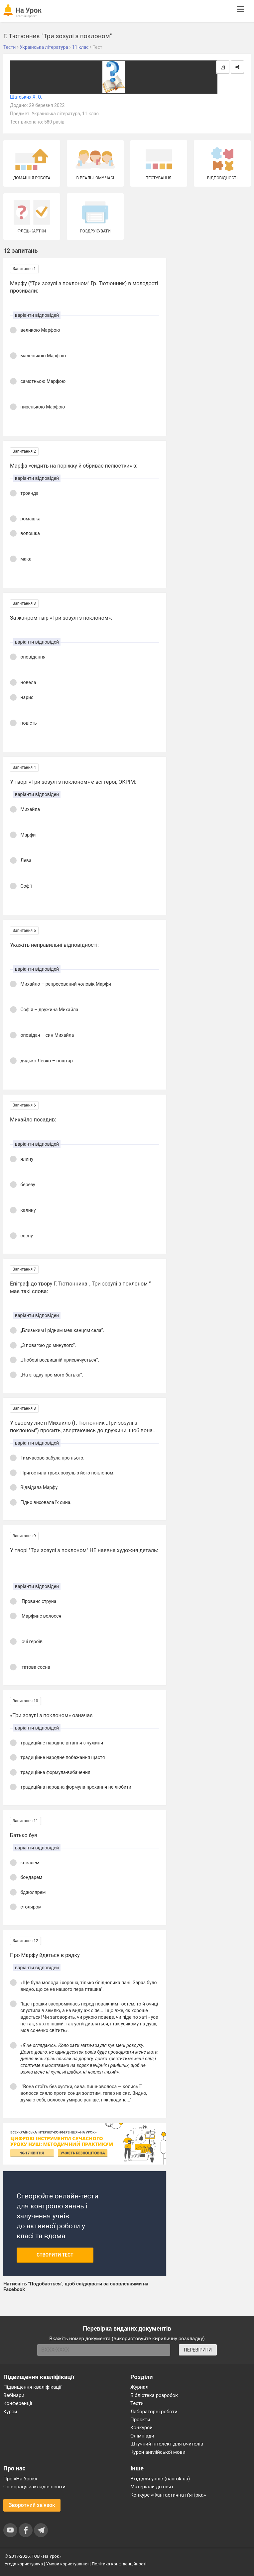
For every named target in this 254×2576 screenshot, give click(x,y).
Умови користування (67, 2563)
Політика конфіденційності (119, 2563)
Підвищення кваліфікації (32, 2387)
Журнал (139, 2387)
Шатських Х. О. (26, 97)
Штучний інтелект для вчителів (166, 2444)
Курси (10, 2412)
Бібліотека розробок (154, 2395)
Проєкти (140, 2420)
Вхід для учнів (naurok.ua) (160, 2479)
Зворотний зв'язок (32, 2505)
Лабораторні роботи (154, 2412)
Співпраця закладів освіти (34, 2487)
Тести (137, 2403)
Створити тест (55, 2255)
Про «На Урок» (20, 2479)
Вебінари (13, 2395)
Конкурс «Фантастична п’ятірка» (168, 2495)
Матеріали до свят (152, 2487)
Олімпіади (142, 2436)
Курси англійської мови (158, 2452)
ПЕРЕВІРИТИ (198, 2350)
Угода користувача (24, 2563)
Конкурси (141, 2428)
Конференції (17, 2403)
